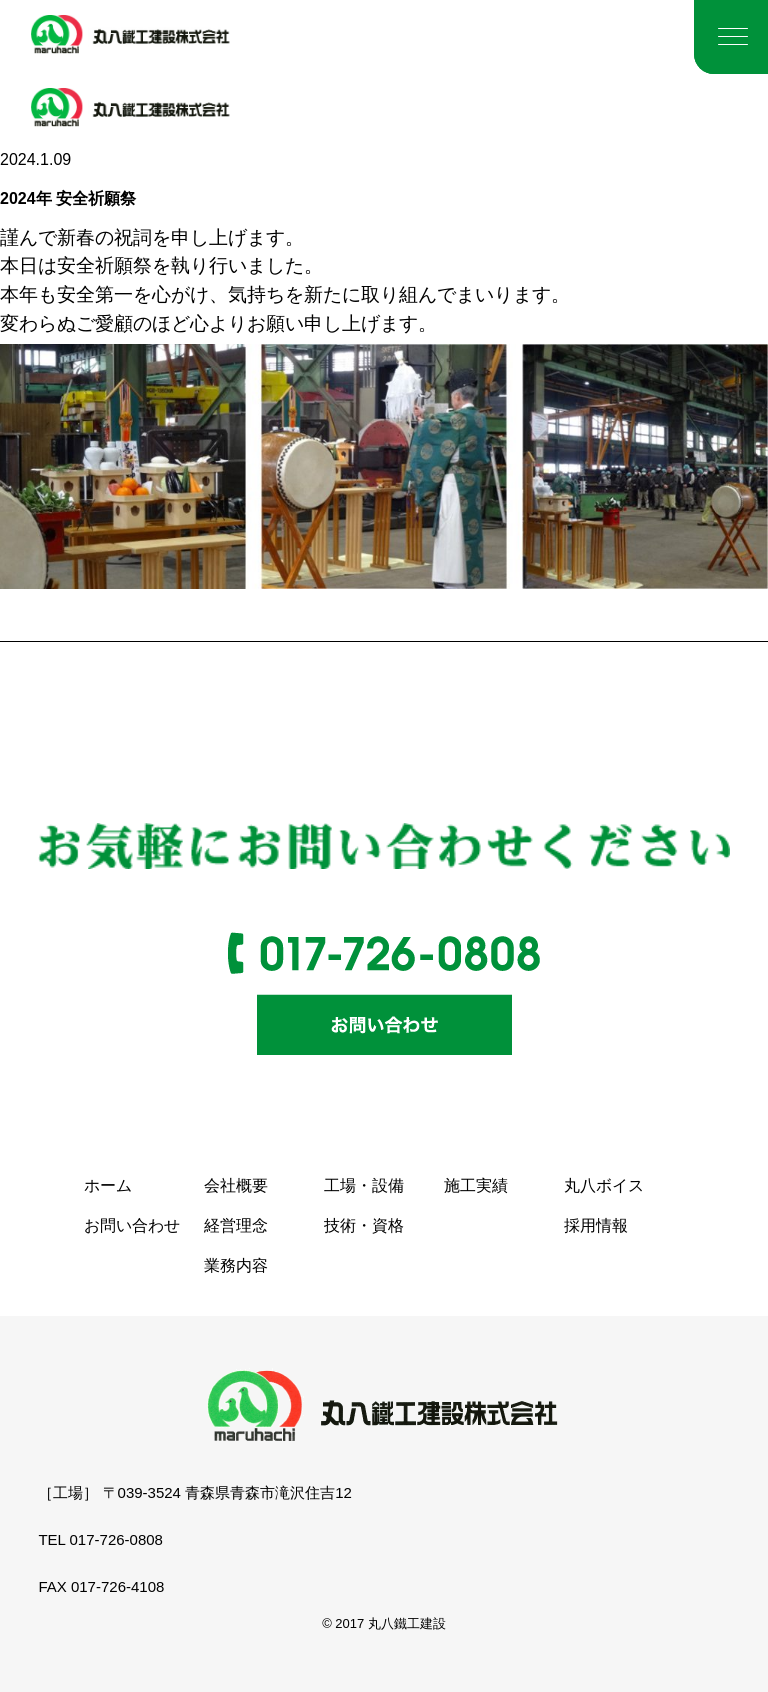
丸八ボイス (604, 1185)
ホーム (108, 1185)
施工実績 (476, 1185)
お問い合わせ (132, 1225)
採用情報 (596, 1225)
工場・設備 (364, 1185)
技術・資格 (364, 1225)
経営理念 (236, 1225)
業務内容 (236, 1265)
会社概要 (236, 1185)
